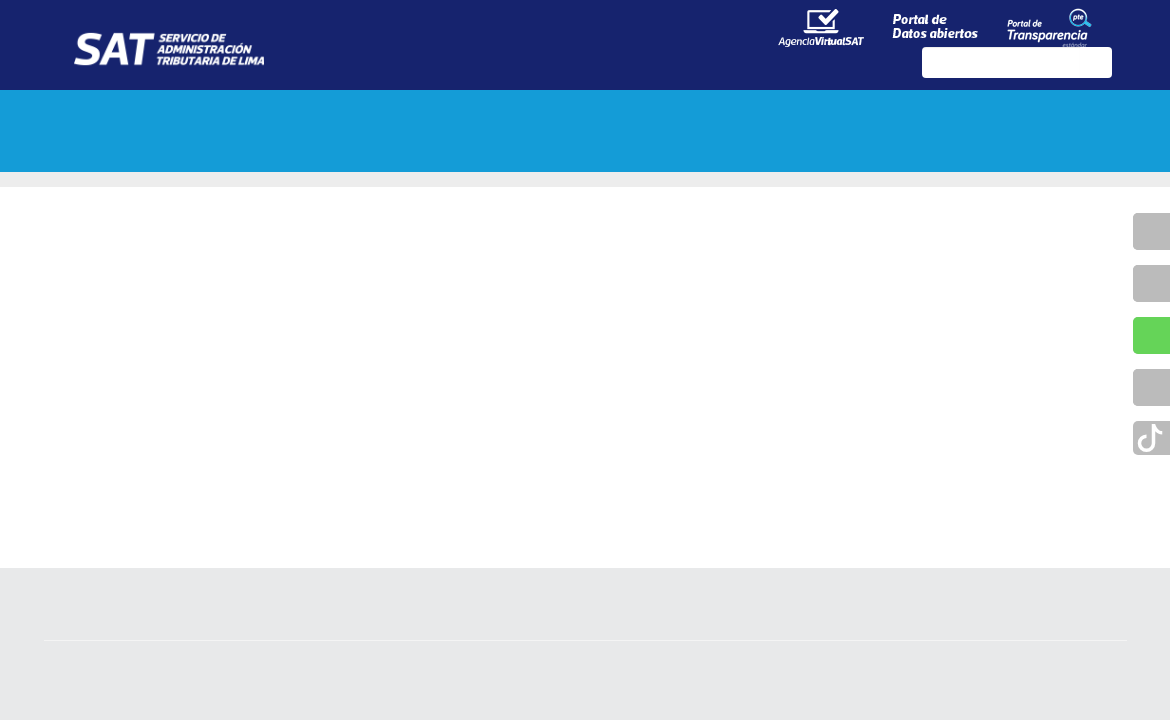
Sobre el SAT (134, 112)
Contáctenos (894, 112)
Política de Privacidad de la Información (585, 701)
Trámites (478, 112)
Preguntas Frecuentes (179, 153)
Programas (739, 112)
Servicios (602, 112)
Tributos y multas (314, 112)
